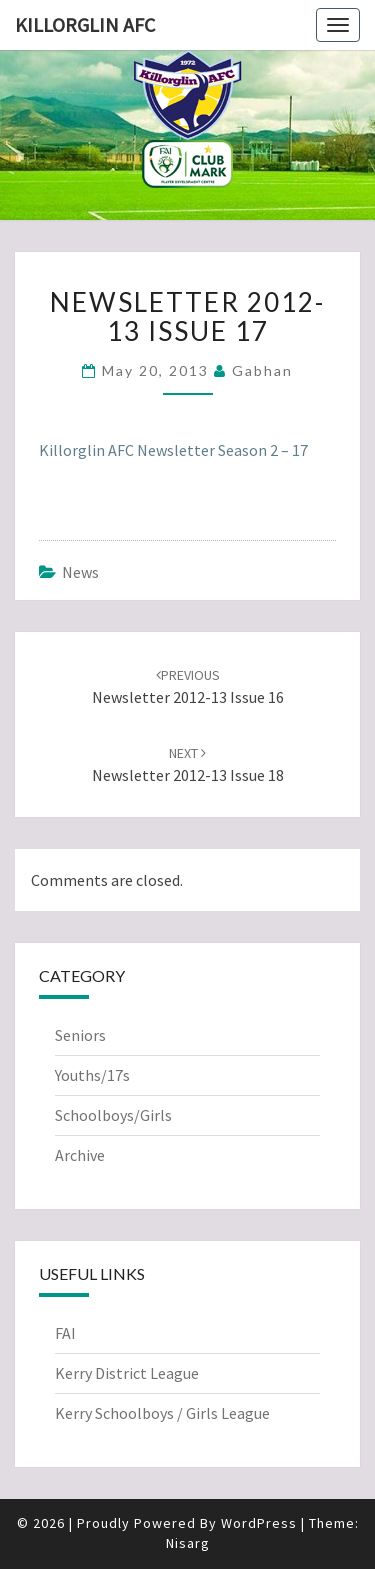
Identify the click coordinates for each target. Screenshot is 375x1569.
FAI (65, 1333)
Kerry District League (127, 1373)
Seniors (80, 1035)
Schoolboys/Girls (113, 1115)
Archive (80, 1155)
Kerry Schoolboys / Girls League (162, 1413)
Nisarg (188, 1543)
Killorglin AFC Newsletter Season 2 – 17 (173, 450)
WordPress (259, 1523)
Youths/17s (92, 1075)
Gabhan (262, 370)
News (80, 572)
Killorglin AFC (85, 24)
